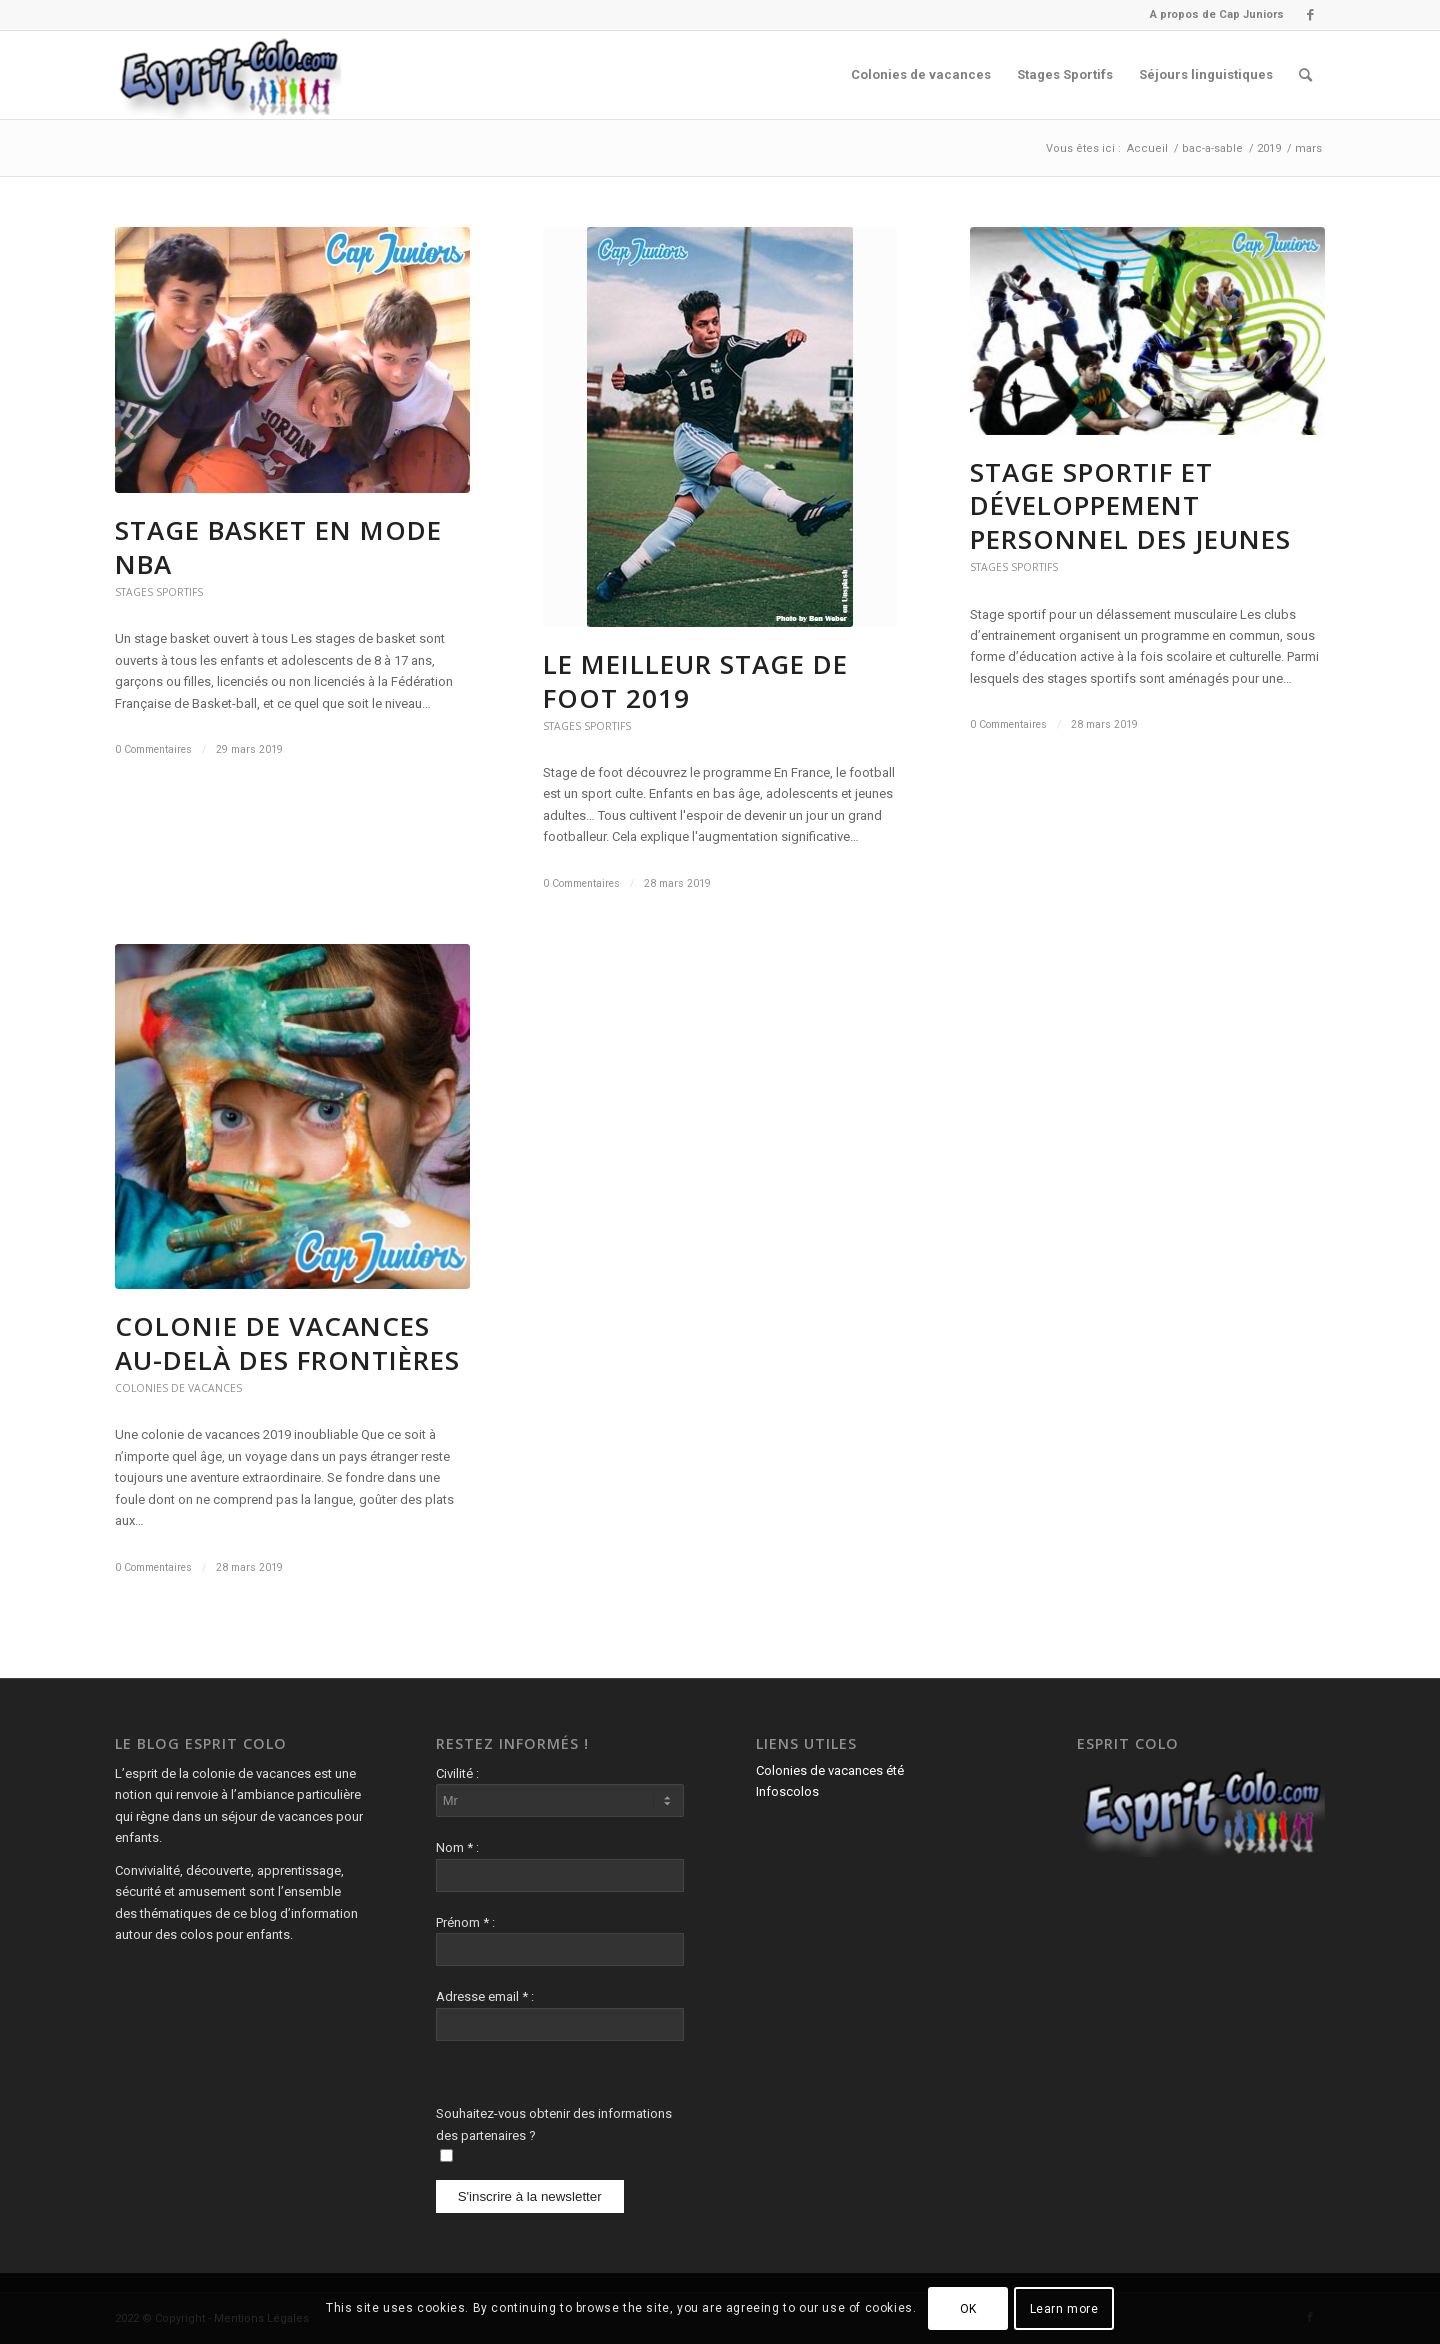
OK (968, 2309)
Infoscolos (787, 1791)
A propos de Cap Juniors (1217, 14)
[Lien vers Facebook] (1310, 15)
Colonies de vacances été (830, 1770)
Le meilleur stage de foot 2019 (695, 681)
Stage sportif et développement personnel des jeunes (1130, 506)
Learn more (1064, 2309)
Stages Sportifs (159, 592)
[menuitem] (1212, 15)
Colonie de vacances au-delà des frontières (291, 1343)
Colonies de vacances (178, 1388)
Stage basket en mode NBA (278, 547)
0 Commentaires (153, 749)
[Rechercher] (1305, 75)
